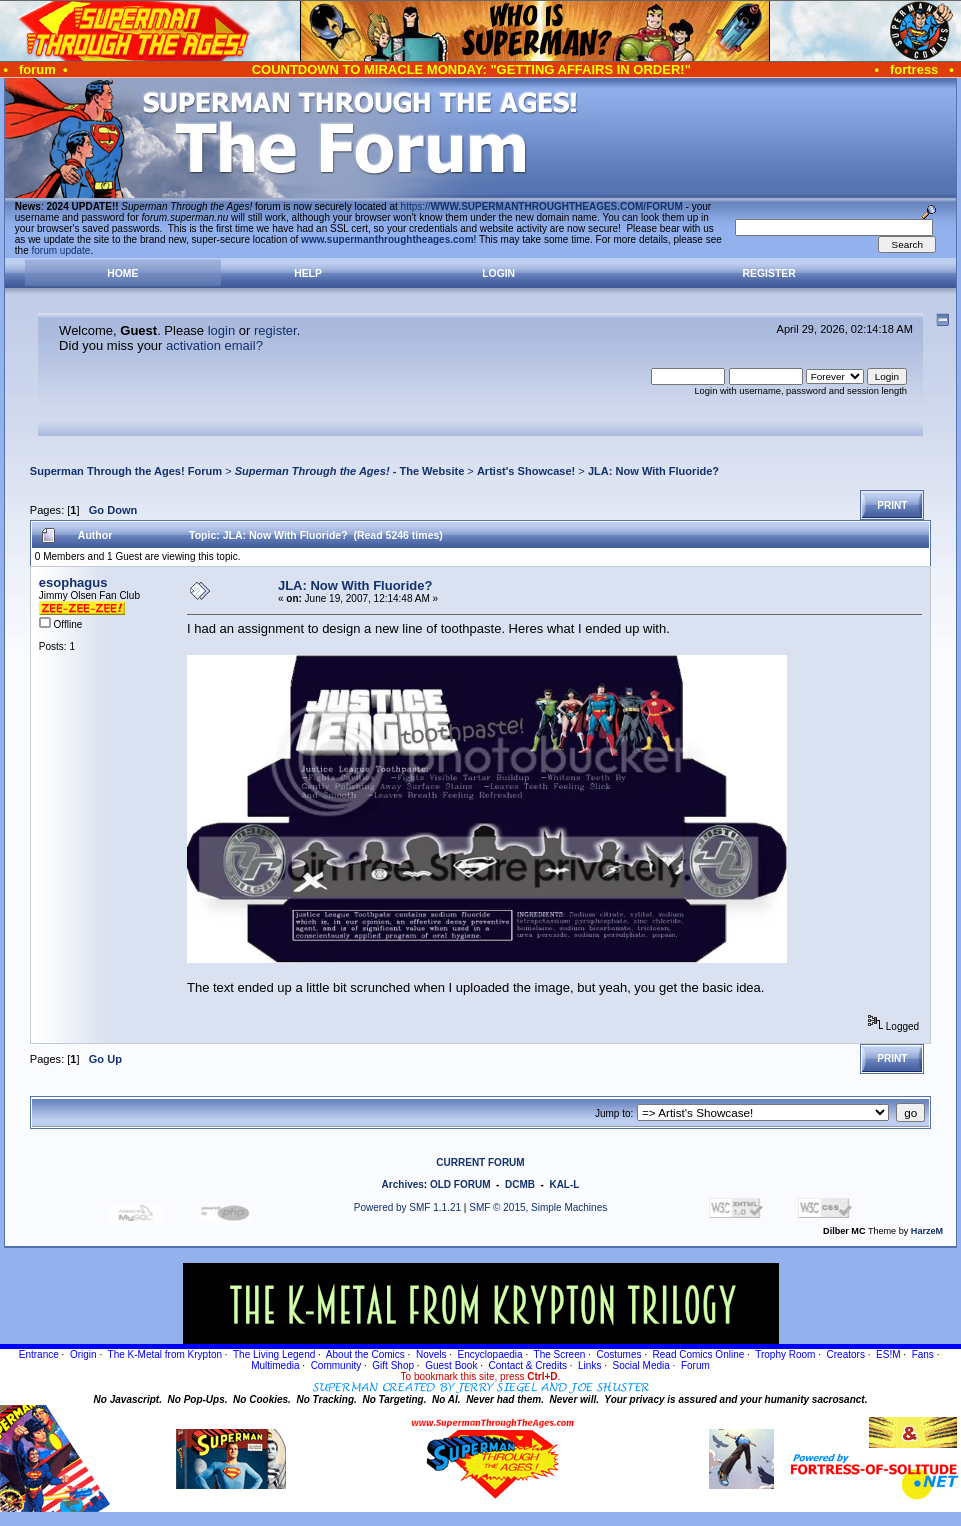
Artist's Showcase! (526, 471)
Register (769, 273)
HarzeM (927, 1231)
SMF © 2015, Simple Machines (538, 1207)
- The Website (350, 471)
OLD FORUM (460, 1184)
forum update (61, 250)
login (221, 330)
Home (122, 273)
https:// (542, 206)
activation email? (214, 345)
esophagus (73, 582)
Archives (403, 1184)
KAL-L (564, 1184)
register (275, 330)
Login (498, 273)
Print (892, 505)
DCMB (520, 1184)
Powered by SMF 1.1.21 (407, 1207)
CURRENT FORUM (480, 1162)
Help (308, 273)
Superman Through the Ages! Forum (126, 471)
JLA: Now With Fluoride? (653, 471)
